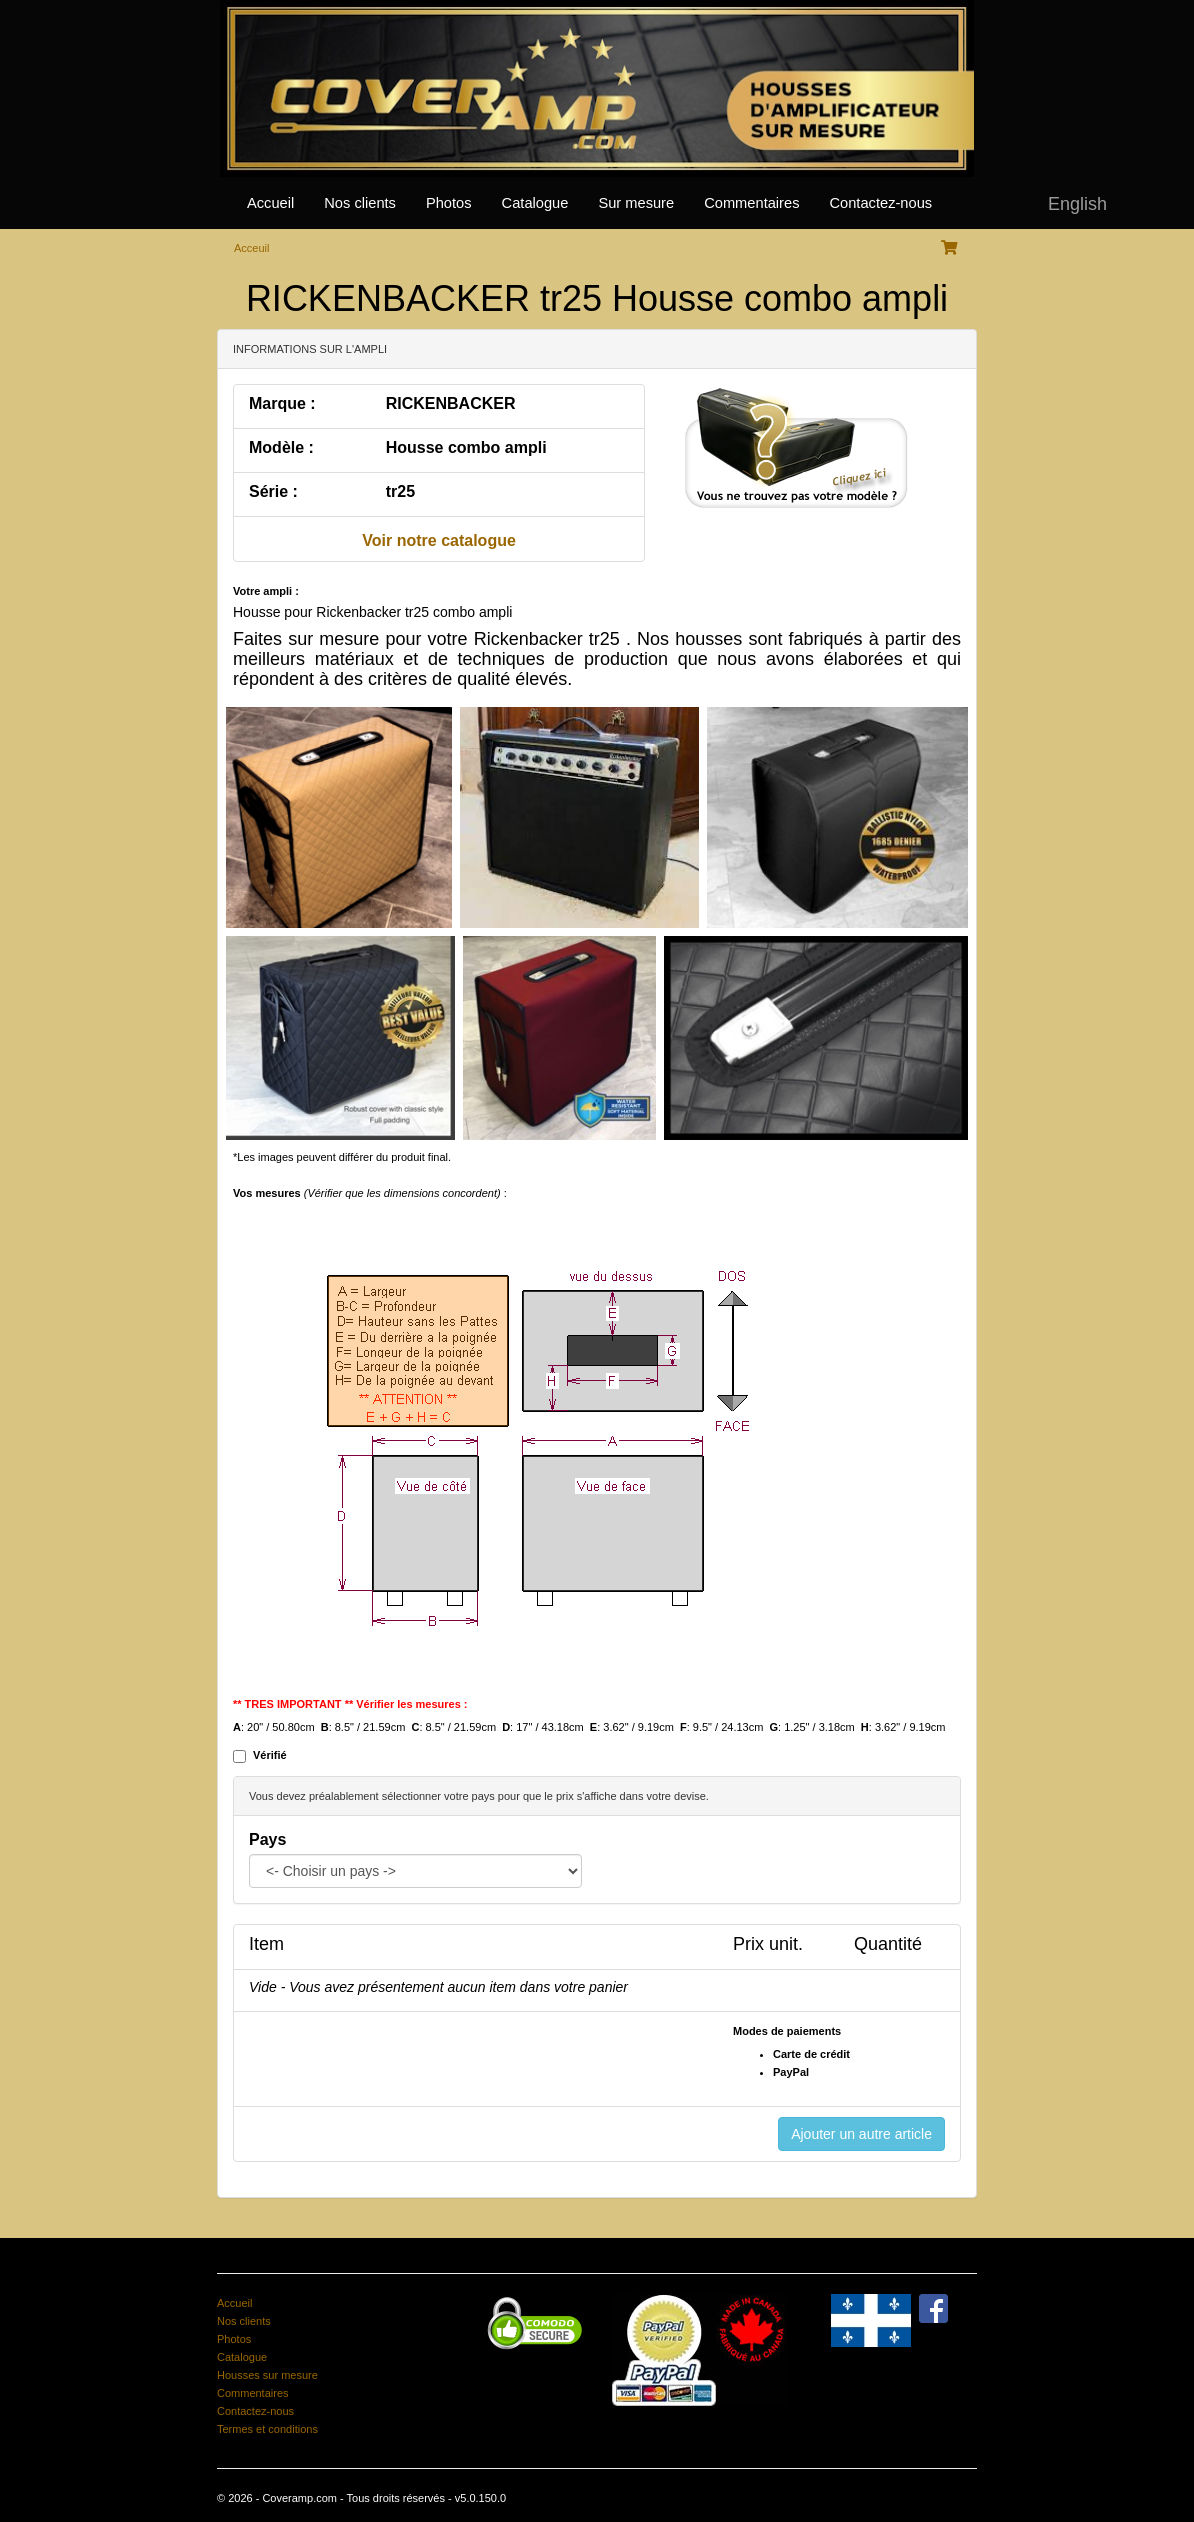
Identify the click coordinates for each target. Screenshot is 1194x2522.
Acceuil (251, 248)
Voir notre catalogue (439, 540)
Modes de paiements (787, 2031)
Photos (449, 203)
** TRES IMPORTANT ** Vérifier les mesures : (350, 1704)
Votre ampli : (266, 591)
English (1077, 204)
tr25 (400, 491)
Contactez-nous (880, 203)
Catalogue (535, 203)
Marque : (282, 403)
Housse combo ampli (466, 447)
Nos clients (360, 203)
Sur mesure (636, 203)
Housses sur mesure (267, 2375)
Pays (267, 1839)
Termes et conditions (267, 2429)
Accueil (270, 203)
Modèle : (281, 447)
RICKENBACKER (451, 403)
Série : (273, 491)
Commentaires (751, 203)
